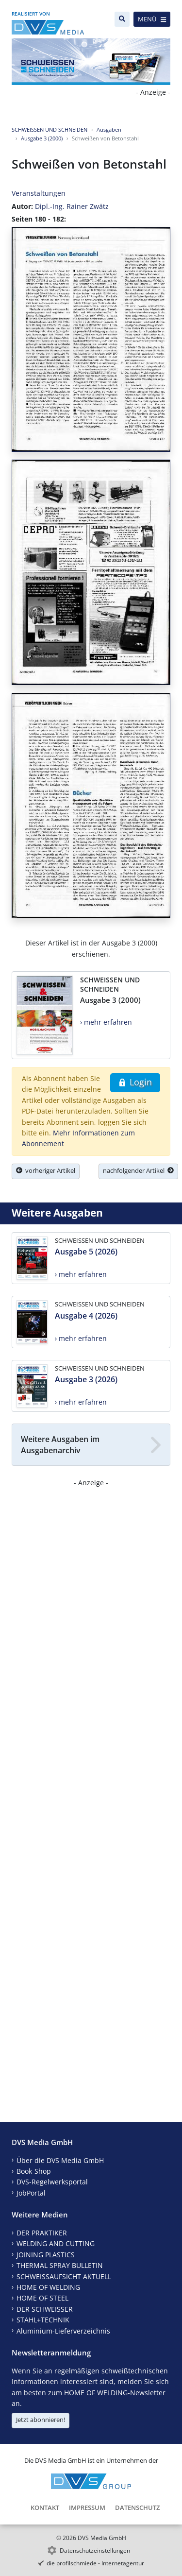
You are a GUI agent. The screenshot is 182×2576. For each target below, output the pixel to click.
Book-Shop (34, 2171)
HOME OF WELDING (48, 2287)
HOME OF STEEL (42, 2297)
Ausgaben (109, 129)
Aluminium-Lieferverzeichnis (63, 2331)
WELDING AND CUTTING (56, 2243)
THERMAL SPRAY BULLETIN (60, 2265)
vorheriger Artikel (45, 1170)
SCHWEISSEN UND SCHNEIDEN (49, 129)
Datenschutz (137, 2507)
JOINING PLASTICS (46, 2254)
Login (135, 1082)
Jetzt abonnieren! (40, 2419)
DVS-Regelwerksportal (52, 2181)
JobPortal (31, 2193)
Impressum (87, 2507)
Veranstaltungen (39, 193)
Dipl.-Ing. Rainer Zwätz (72, 206)
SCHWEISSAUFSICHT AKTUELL (64, 2276)
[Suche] (122, 19)
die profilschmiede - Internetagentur (95, 2563)
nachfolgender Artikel (138, 1170)
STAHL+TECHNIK (43, 2319)
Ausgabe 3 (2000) (42, 138)
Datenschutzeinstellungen (95, 2550)
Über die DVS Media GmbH (60, 2160)
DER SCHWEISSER (45, 2309)
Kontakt (45, 2507)
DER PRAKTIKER (42, 2232)
